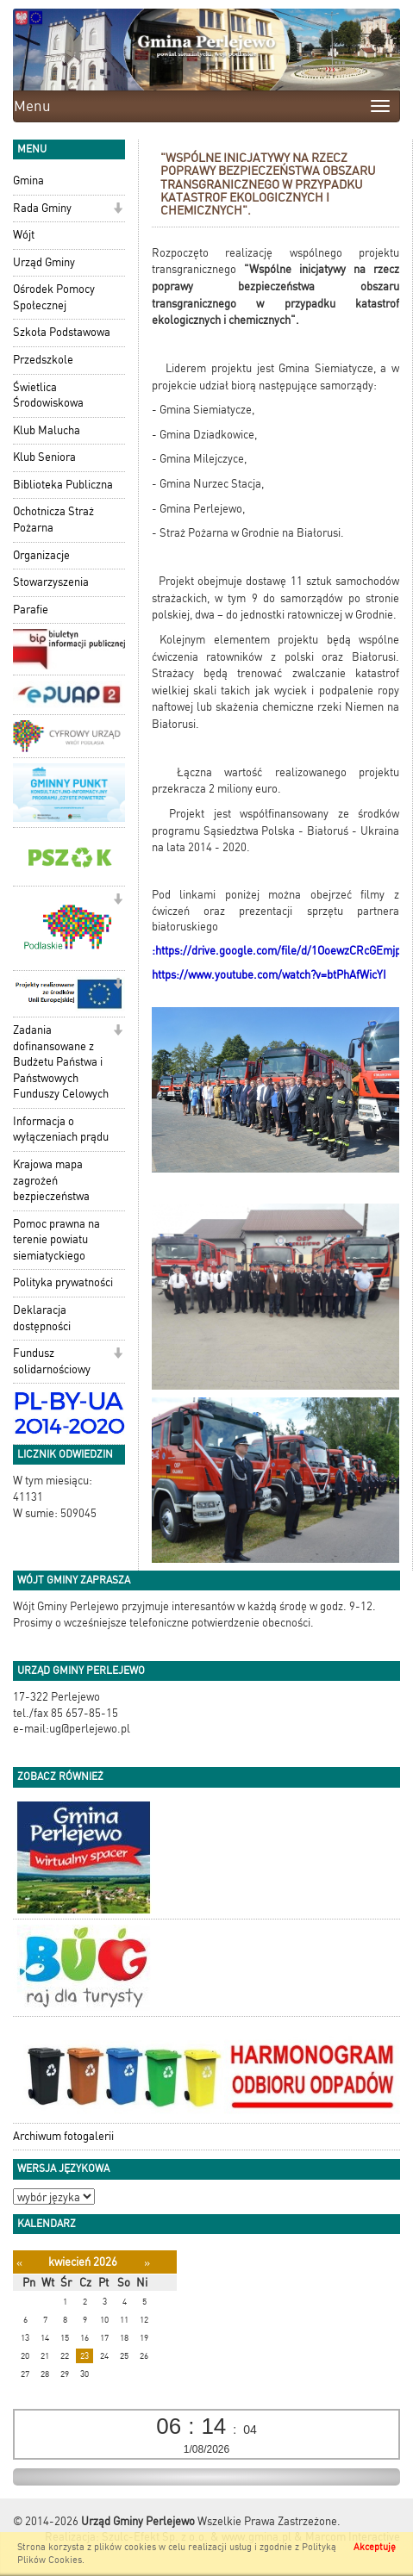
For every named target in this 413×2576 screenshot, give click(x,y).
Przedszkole (43, 359)
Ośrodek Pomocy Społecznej (54, 297)
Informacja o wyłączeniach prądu (61, 1129)
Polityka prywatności (63, 1282)
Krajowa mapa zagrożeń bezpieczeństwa (51, 1180)
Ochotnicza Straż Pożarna (53, 519)
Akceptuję (375, 2547)
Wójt (23, 234)
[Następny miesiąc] (147, 2262)
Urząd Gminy (44, 262)
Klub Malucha (46, 430)
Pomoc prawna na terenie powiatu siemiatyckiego (56, 1239)
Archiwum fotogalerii (63, 2136)
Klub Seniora (44, 457)
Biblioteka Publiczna (63, 484)
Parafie (30, 609)
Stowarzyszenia (51, 582)
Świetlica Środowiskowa (48, 395)
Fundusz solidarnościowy (52, 1361)
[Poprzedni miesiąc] (19, 2262)
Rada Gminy (42, 208)
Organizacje (41, 555)
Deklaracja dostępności (42, 1318)
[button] (117, 210)
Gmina (28, 180)
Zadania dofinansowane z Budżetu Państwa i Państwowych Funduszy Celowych (61, 1062)
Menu (32, 106)
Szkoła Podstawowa (61, 332)
